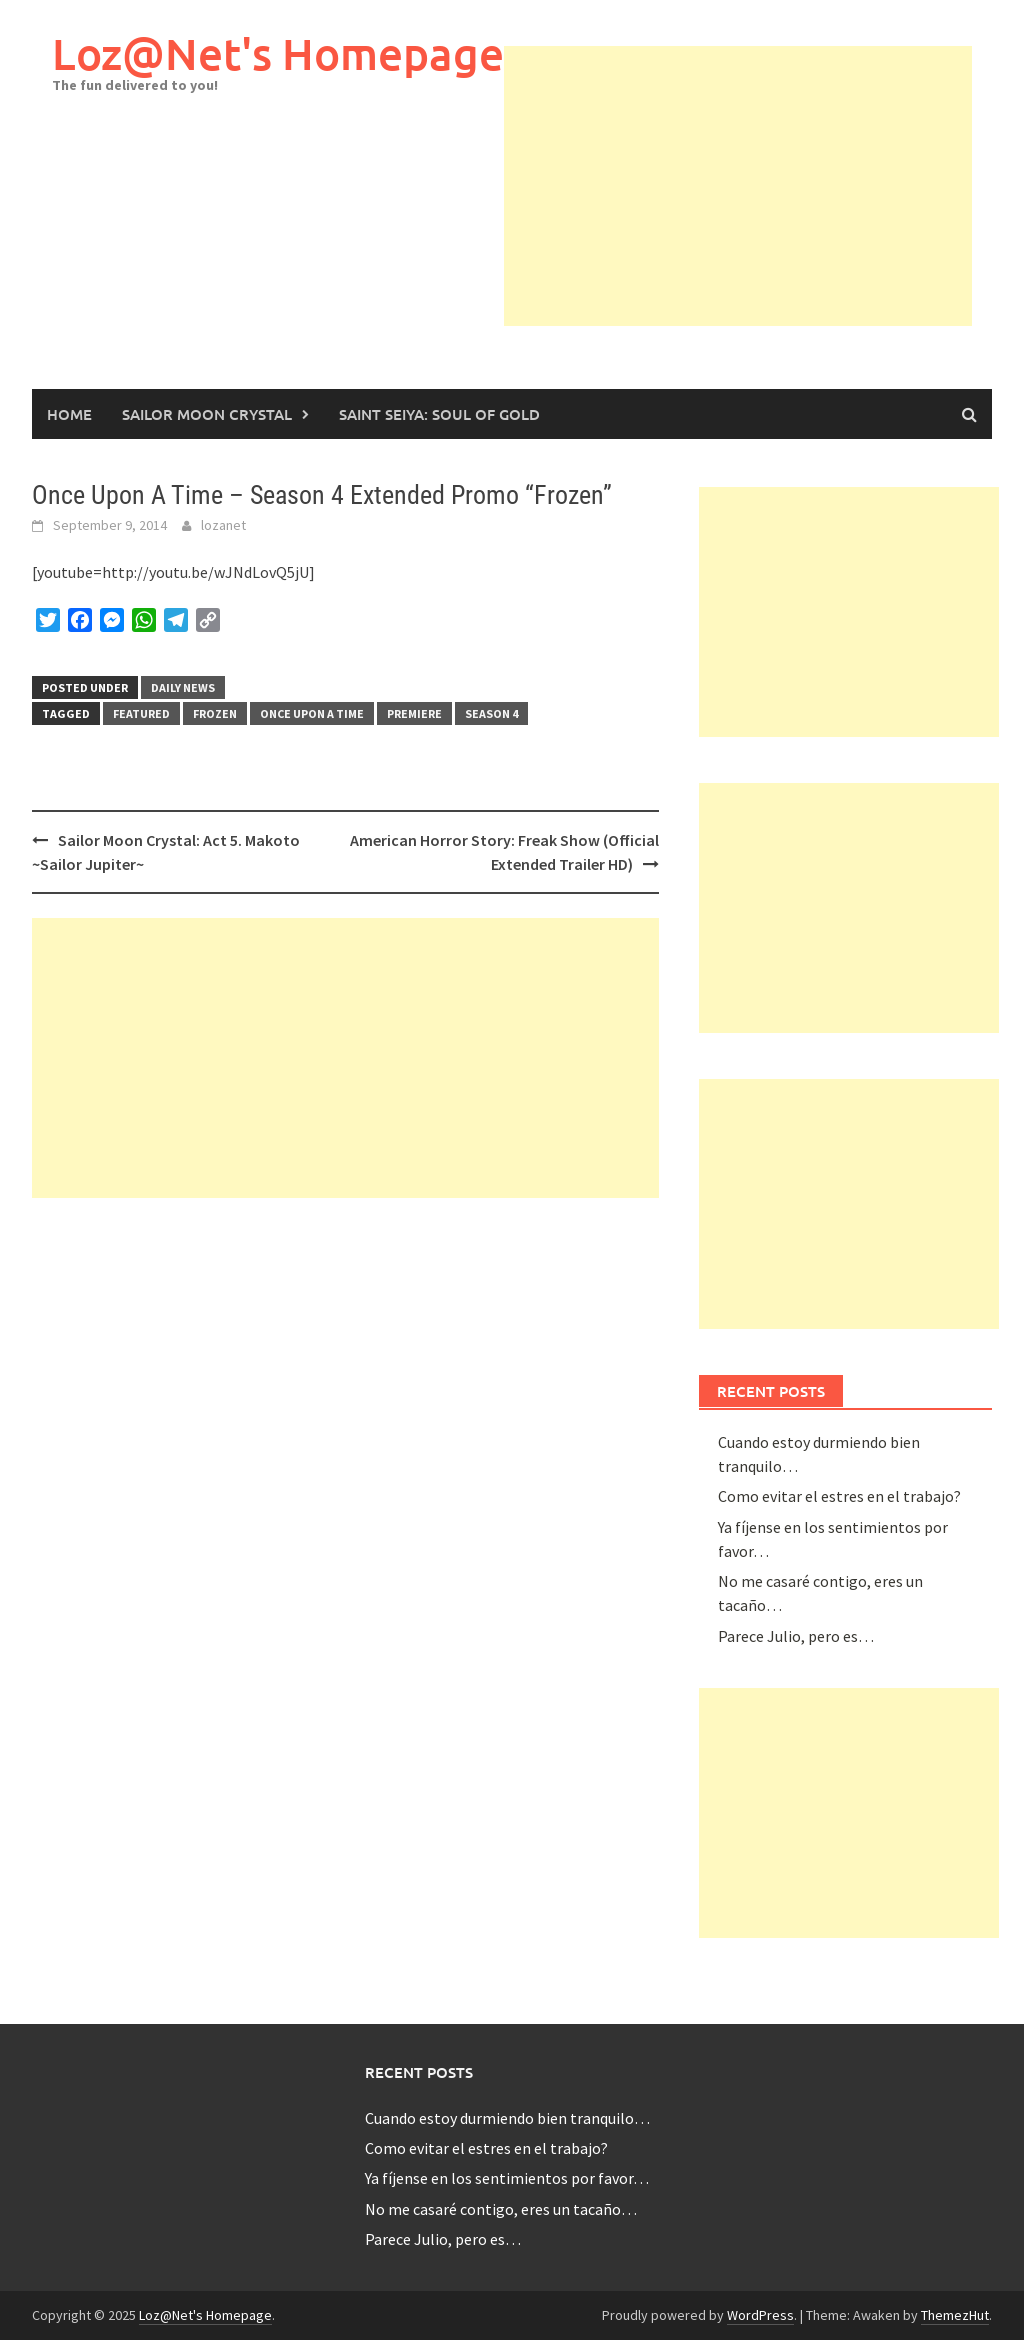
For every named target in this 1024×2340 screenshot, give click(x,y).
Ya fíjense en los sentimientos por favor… (507, 2178)
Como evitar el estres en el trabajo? (839, 1496)
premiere (414, 713)
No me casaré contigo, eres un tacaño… (501, 2209)
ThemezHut (955, 2315)
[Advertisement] (764, 186)
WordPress (760, 2315)
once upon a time (312, 713)
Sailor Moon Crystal (207, 414)
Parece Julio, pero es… (796, 1636)
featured (141, 713)
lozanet (223, 525)
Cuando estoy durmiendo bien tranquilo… (507, 2118)
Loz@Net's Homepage (278, 53)
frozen (215, 713)
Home (69, 414)
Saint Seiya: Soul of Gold (439, 414)
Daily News (183, 687)
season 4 (491, 713)
